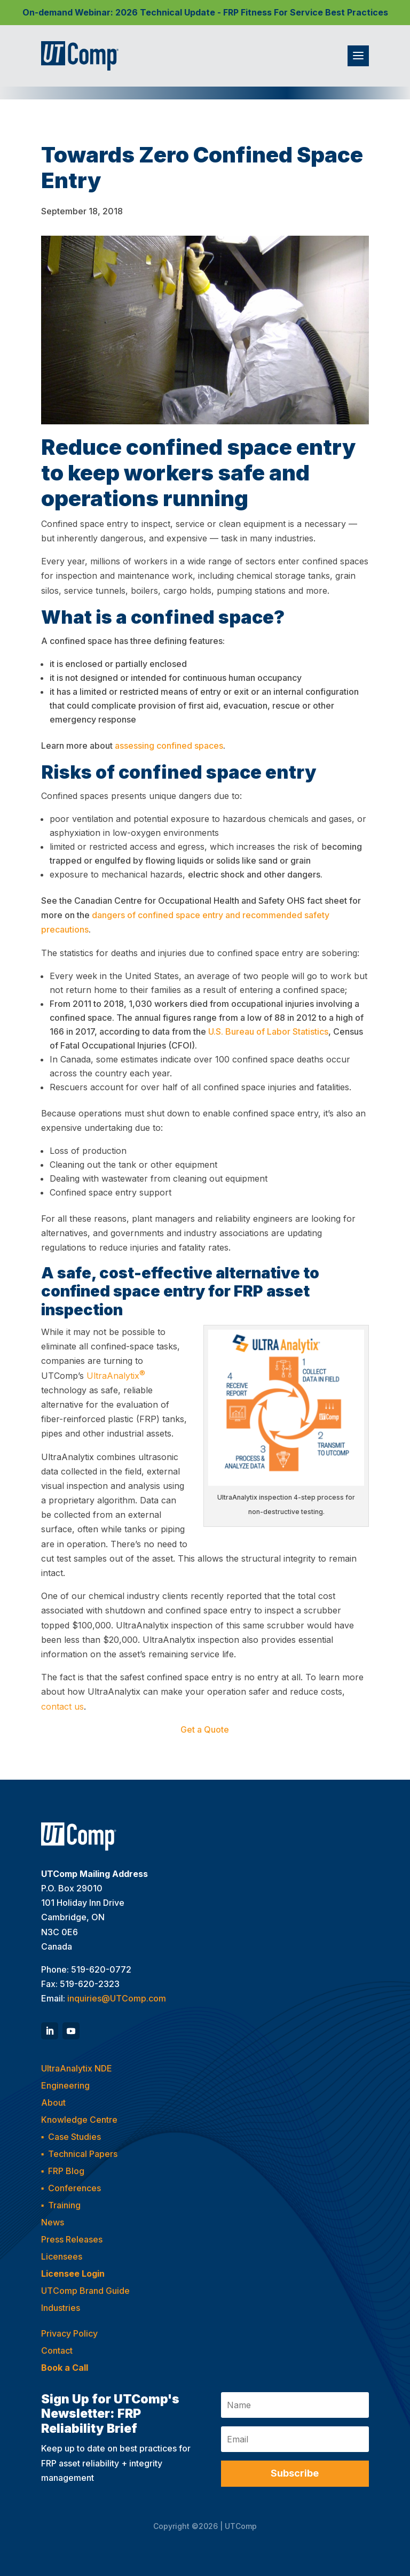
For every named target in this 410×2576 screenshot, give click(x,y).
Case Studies (74, 2136)
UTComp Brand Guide (85, 2290)
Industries (60, 2307)
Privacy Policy (69, 2333)
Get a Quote (204, 1729)
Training (64, 2205)
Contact (57, 2350)
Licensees (61, 2256)
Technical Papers (82, 2153)
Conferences (74, 2188)
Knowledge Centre (79, 2119)
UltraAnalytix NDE (76, 2068)
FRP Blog (66, 2171)
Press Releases (71, 2239)
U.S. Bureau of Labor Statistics (268, 1031)
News (52, 2222)
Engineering (65, 2085)
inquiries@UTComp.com (116, 1998)
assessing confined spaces (169, 745)
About (53, 2102)
